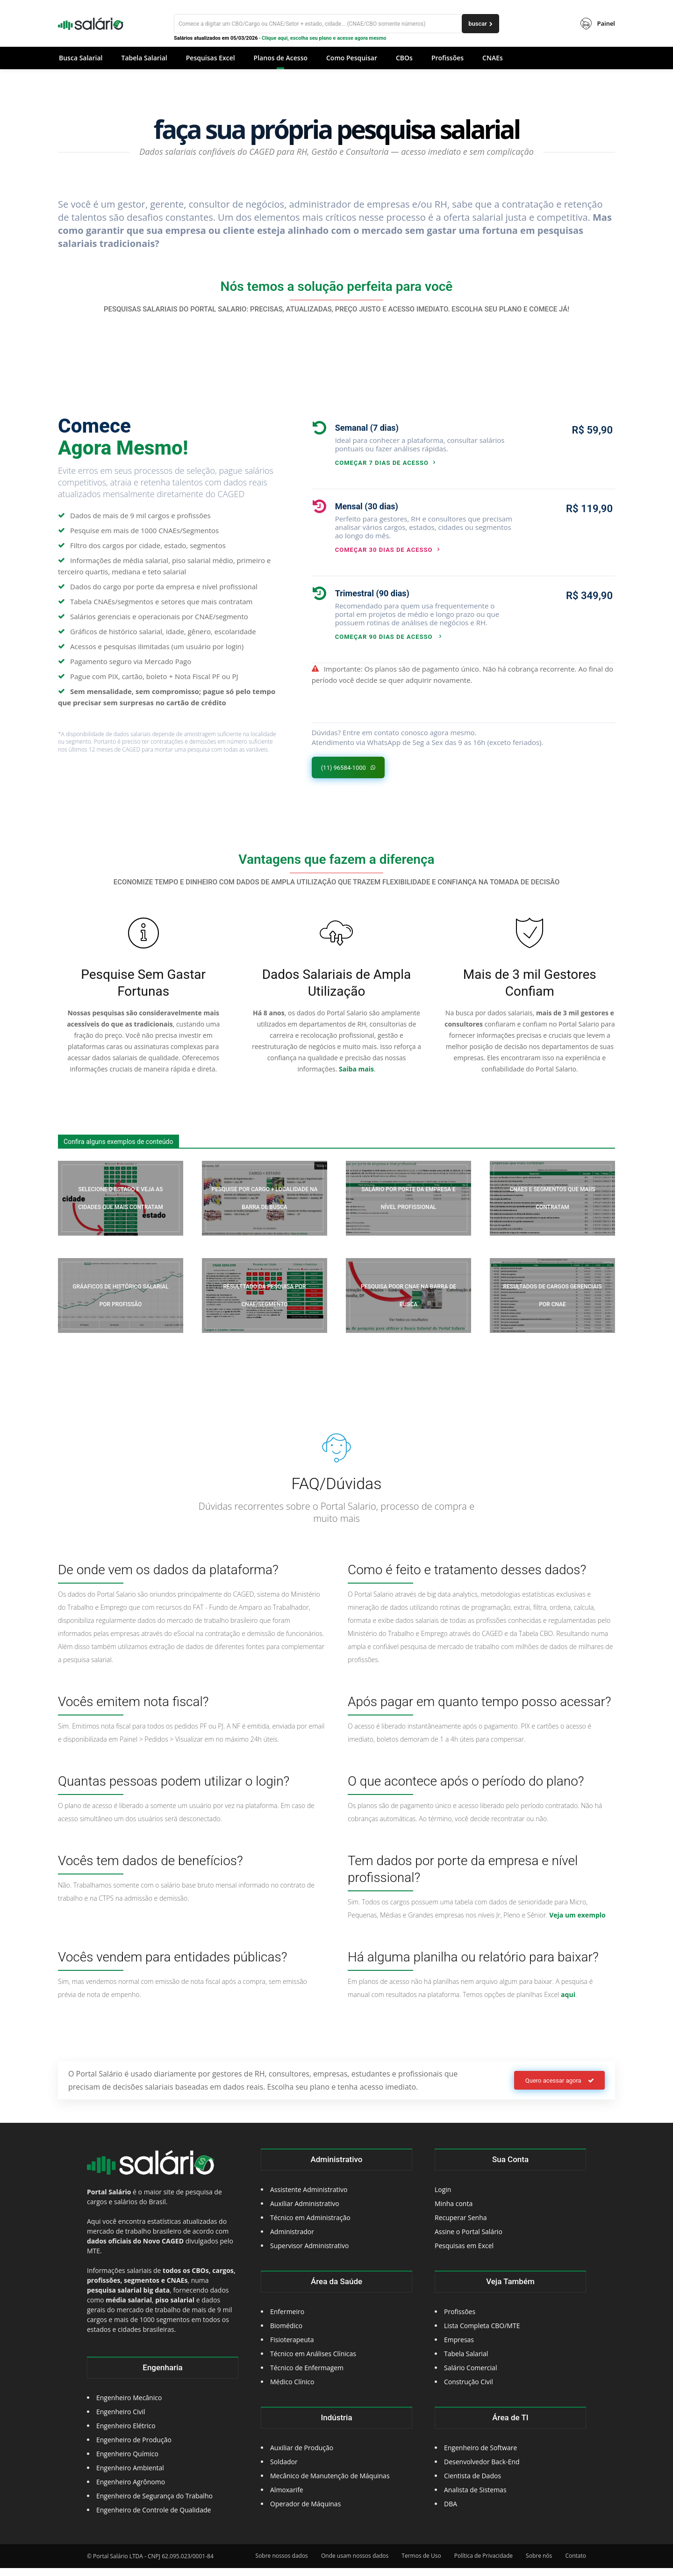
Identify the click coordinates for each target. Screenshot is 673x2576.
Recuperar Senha (461, 2225)
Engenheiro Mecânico (129, 2405)
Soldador (284, 2469)
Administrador (292, 2239)
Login (443, 2197)
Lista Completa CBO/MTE (482, 2333)
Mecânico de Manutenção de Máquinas (330, 2483)
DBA (450, 2511)
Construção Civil (468, 2389)
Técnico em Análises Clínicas (313, 2361)
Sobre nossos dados (282, 2564)
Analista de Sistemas (475, 2497)
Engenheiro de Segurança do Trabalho (154, 2503)
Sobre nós (539, 2564)
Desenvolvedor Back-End (482, 2469)
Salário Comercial (470, 2375)
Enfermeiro (287, 2319)
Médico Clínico (292, 2389)
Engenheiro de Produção (134, 2447)
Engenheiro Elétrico (126, 2433)
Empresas (459, 2347)
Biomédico (286, 2333)
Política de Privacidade (483, 2564)
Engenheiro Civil (120, 2419)
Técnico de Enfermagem (307, 2375)
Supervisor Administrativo (309, 2253)
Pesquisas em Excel (464, 2253)
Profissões (459, 2319)
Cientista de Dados (472, 2483)
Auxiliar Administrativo (304, 2211)
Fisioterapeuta (292, 2347)
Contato (575, 2564)
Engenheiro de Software (480, 2455)
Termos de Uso (421, 2564)
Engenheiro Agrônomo (130, 2489)
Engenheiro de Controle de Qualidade (153, 2517)
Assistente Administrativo (308, 2197)
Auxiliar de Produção (301, 2455)
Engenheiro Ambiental (130, 2475)
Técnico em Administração (310, 2225)
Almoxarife (286, 2497)
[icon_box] (413, 443)
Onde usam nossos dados (354, 2564)
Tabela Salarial (466, 2361)
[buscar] (480, 23)
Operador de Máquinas (305, 2511)
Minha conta (454, 2211)
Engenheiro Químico (127, 2461)
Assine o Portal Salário (468, 2239)
